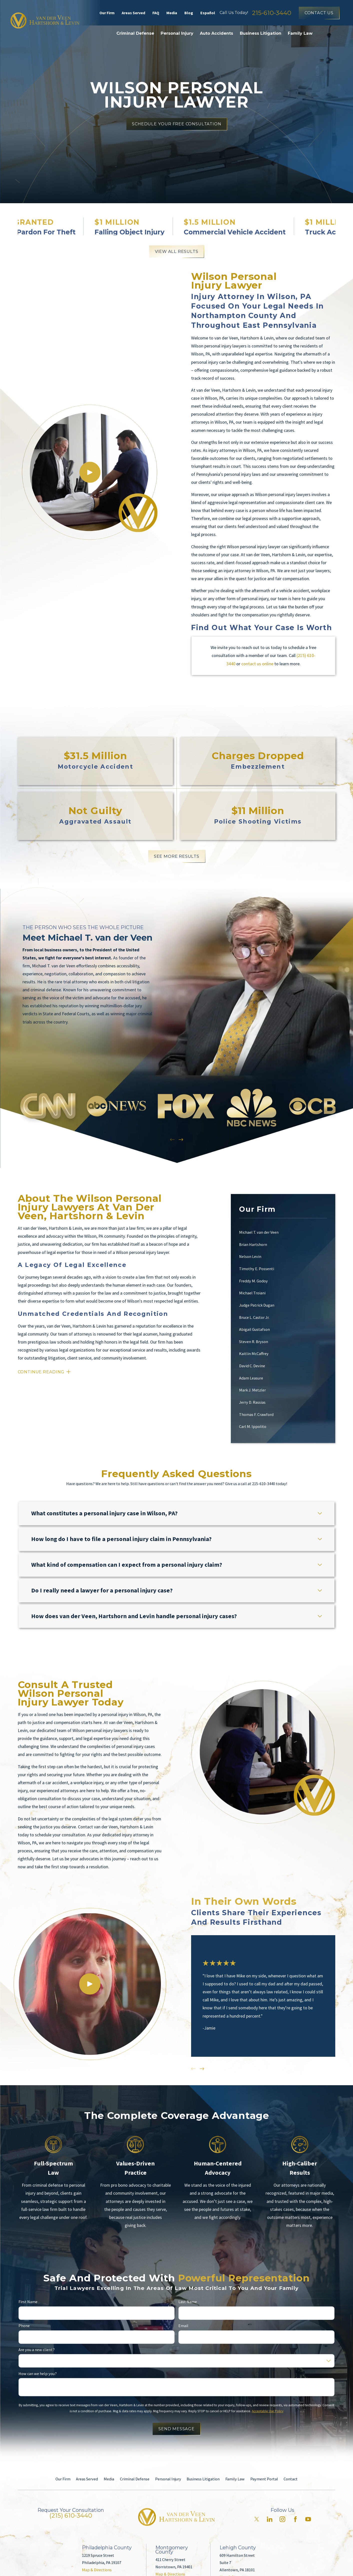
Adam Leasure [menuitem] (251, 1377)
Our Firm (107, 12)
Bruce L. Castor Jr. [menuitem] (254, 1317)
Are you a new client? (36, 2349)
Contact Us (319, 12)
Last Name (187, 2301)
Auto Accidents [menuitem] (216, 33)
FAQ (155, 12)
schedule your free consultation (176, 123)
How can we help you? (37, 2373)
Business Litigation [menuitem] (260, 33)
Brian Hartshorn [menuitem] (253, 1244)
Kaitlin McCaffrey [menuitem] (254, 1353)
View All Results (176, 251)
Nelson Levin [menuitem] (250, 1256)
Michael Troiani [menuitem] (252, 1292)
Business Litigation (203, 2478)
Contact (291, 2478)
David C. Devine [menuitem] (252, 1365)
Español (207, 12)
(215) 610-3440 (70, 2515)
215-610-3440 (271, 13)
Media (171, 12)
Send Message (176, 2428)
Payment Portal (264, 2478)
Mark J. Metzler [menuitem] (252, 1389)
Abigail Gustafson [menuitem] (254, 1329)
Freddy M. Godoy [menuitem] (253, 1280)
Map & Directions (97, 2569)
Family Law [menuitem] (300, 33)
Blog (188, 12)
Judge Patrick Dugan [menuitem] (256, 1305)
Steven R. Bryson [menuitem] (253, 1341)
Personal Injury (168, 2478)
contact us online (257, 664)
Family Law (235, 2478)
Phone (24, 2325)
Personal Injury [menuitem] (177, 33)
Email (183, 2325)
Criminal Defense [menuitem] (135, 33)
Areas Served (133, 12)
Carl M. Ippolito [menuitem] (252, 1426)
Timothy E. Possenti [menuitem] (256, 1268)
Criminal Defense (134, 2478)
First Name (27, 2301)
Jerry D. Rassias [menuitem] (252, 1402)
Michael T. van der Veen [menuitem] (259, 1232)
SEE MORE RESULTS (176, 856)
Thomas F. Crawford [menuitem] (256, 1414)
